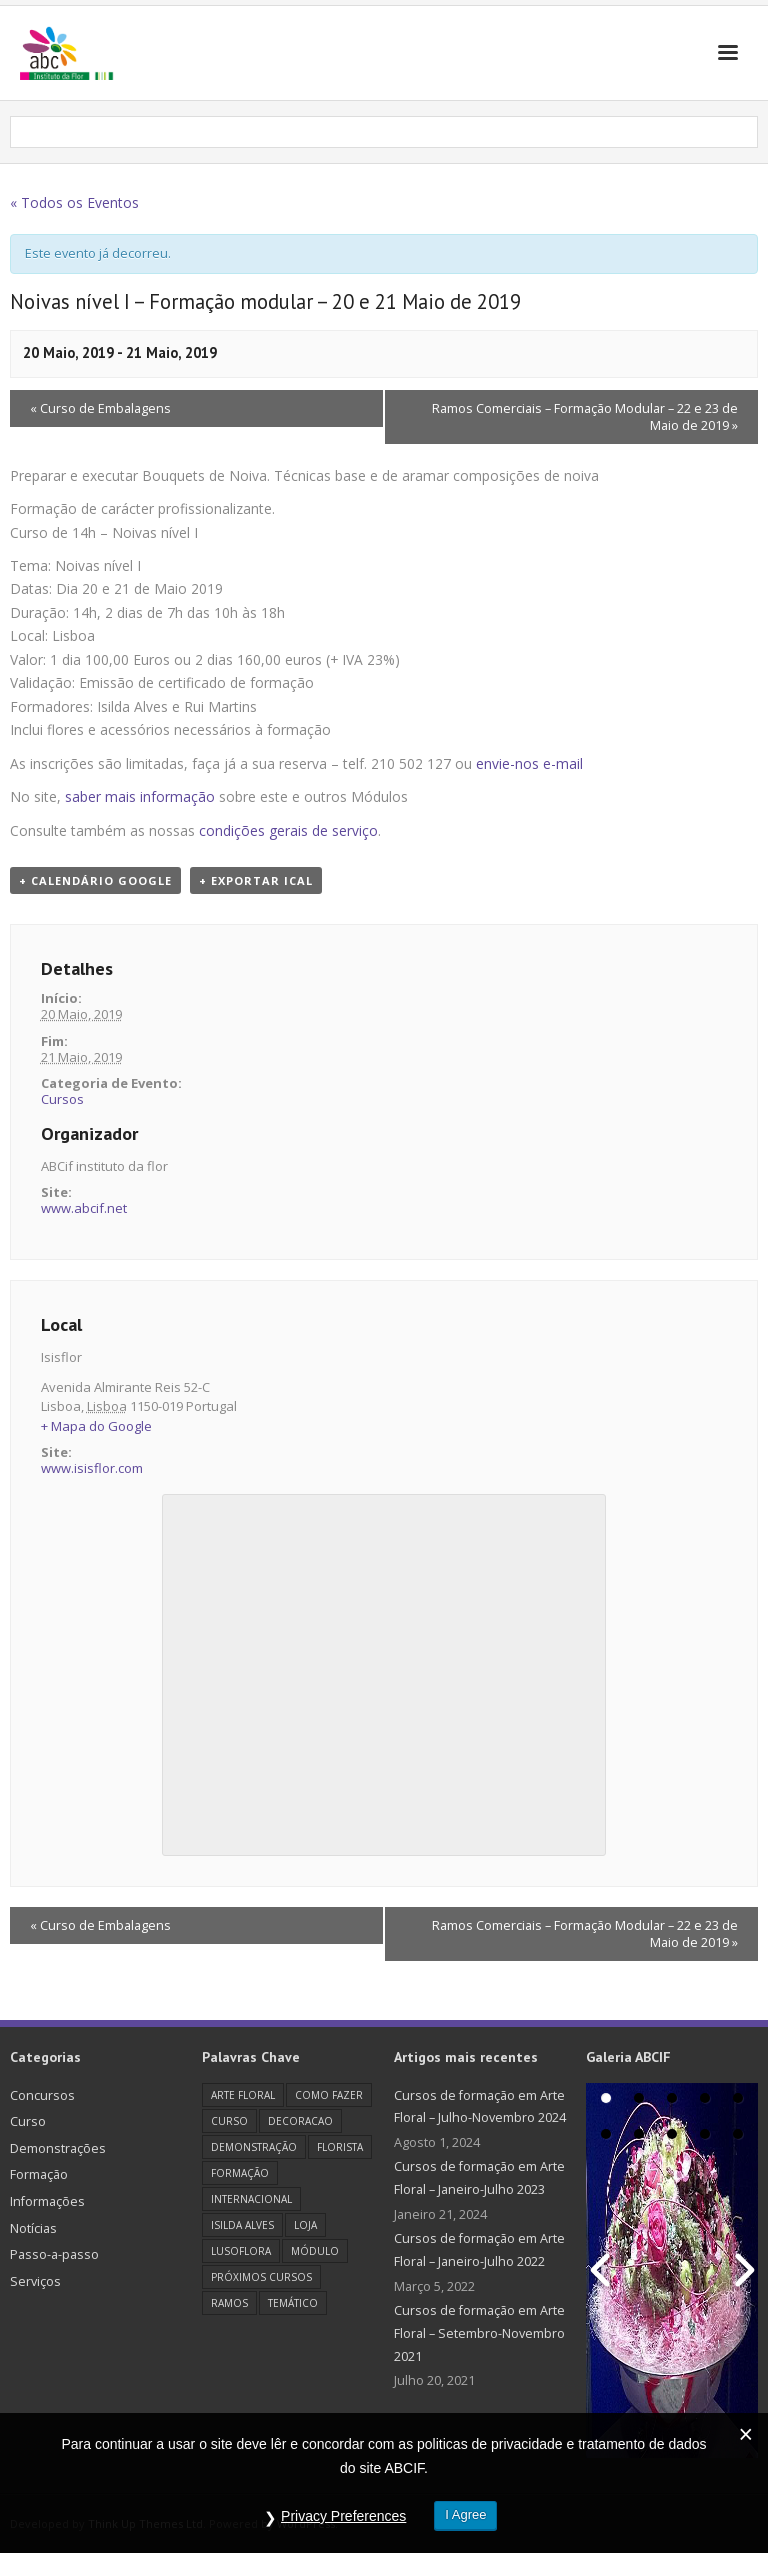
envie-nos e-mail (529, 763)
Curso (28, 2121)
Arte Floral (243, 2095)
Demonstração (254, 2147)
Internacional (251, 2199)
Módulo (315, 2251)
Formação (39, 2174)
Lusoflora (241, 2251)
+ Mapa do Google (96, 1426)
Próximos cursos (261, 2277)
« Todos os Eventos (74, 202)
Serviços (35, 2281)
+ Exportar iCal (256, 880)
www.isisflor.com (92, 1468)
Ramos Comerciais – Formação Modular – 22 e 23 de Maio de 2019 (585, 417)
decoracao (300, 2121)
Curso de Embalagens (100, 408)
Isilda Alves (242, 2225)
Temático (293, 2303)
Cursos (62, 1099)
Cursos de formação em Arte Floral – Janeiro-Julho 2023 (479, 2178)
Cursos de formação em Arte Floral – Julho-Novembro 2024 (480, 2107)
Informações (47, 2201)
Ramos (229, 2303)
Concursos (42, 2095)
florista (340, 2147)
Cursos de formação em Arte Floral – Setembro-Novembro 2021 (479, 2333)
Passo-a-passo (54, 2254)
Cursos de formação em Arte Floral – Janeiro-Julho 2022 (479, 2250)
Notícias (33, 2228)
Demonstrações (58, 2148)
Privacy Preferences (342, 2517)
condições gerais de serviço (288, 830)
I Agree (466, 2515)
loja (305, 2225)
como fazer (329, 2095)
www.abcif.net (84, 1208)
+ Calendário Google (95, 880)
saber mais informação (140, 796)
